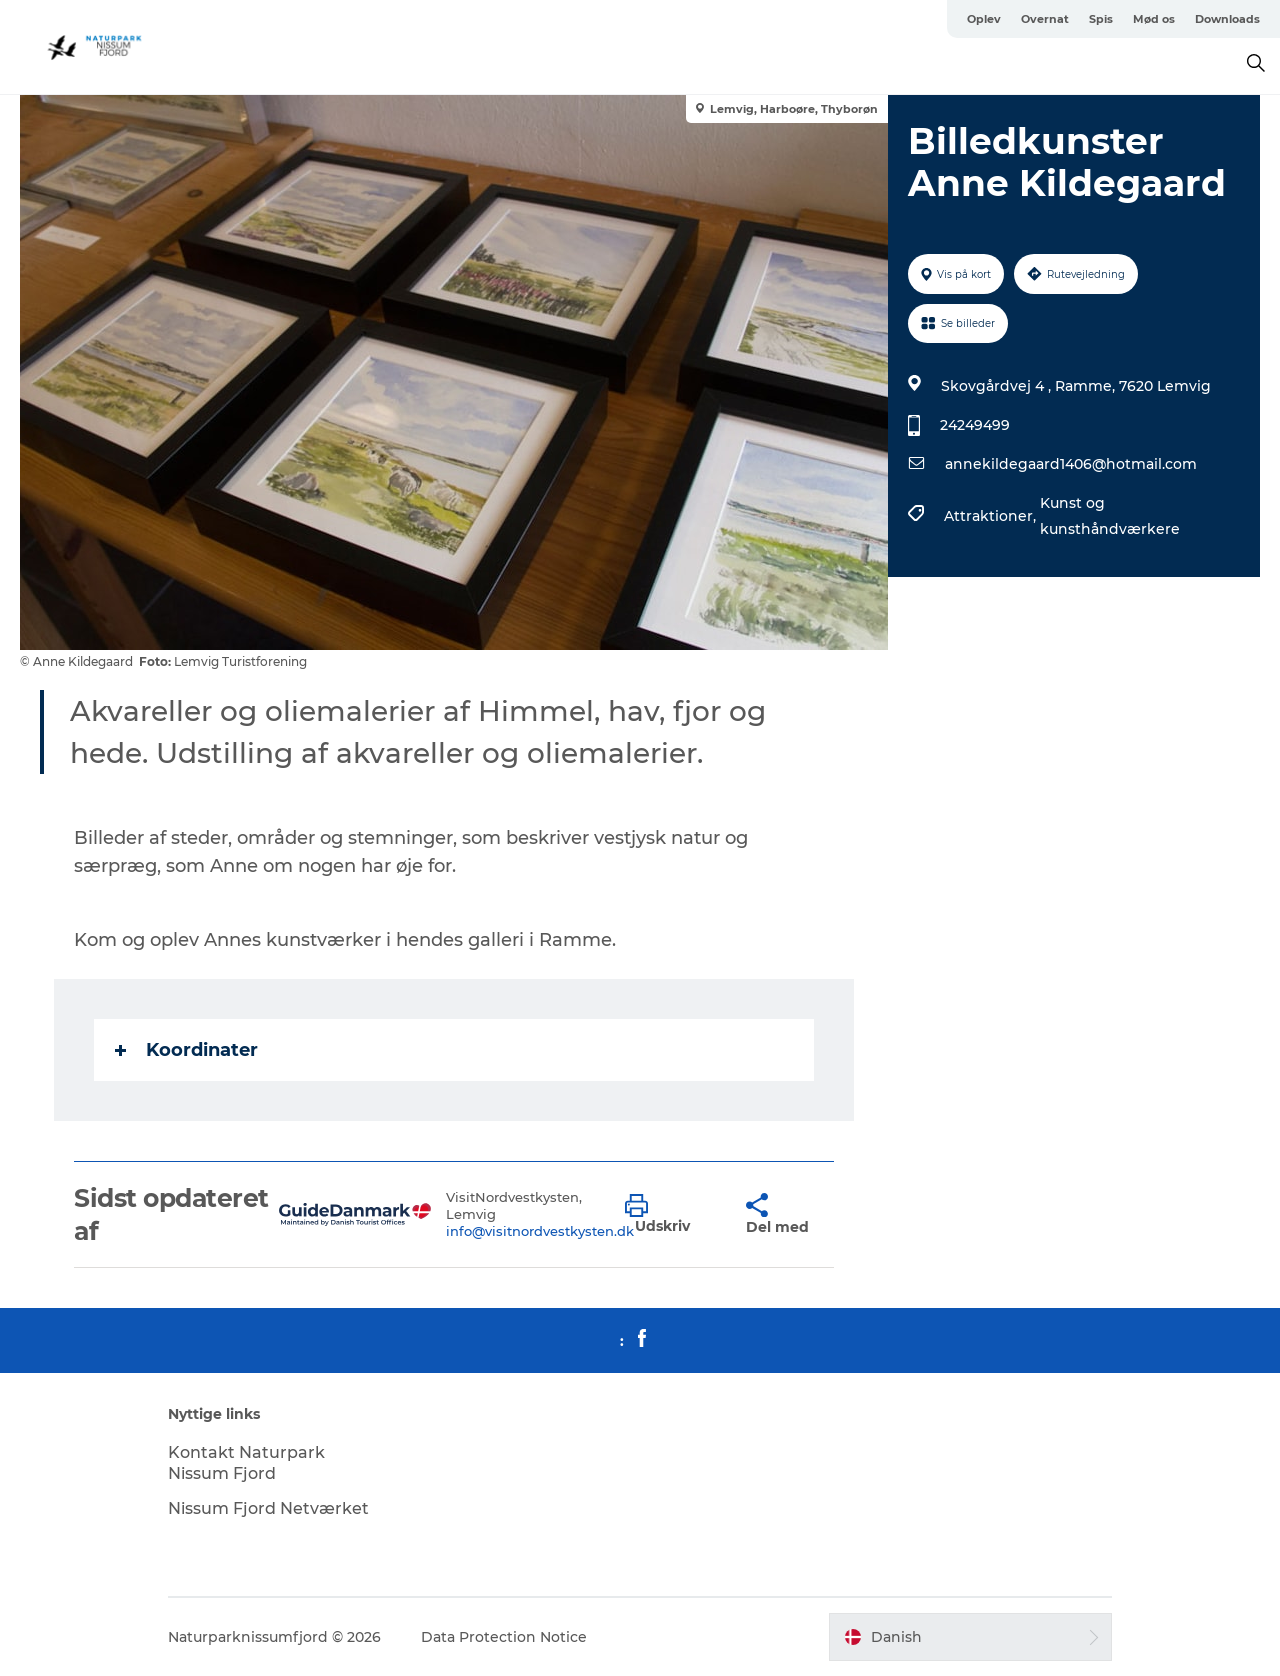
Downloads (1227, 19)
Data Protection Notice (504, 1637)
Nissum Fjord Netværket (268, 1508)
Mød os (1154, 19)
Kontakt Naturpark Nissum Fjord (246, 1463)
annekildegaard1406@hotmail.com (1071, 464)
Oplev (984, 19)
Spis (1101, 19)
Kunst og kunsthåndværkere (1110, 516)
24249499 (975, 425)
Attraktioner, (992, 516)
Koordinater (186, 1050)
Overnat (1045, 19)
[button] (670, 1215)
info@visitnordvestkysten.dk (540, 1231)
